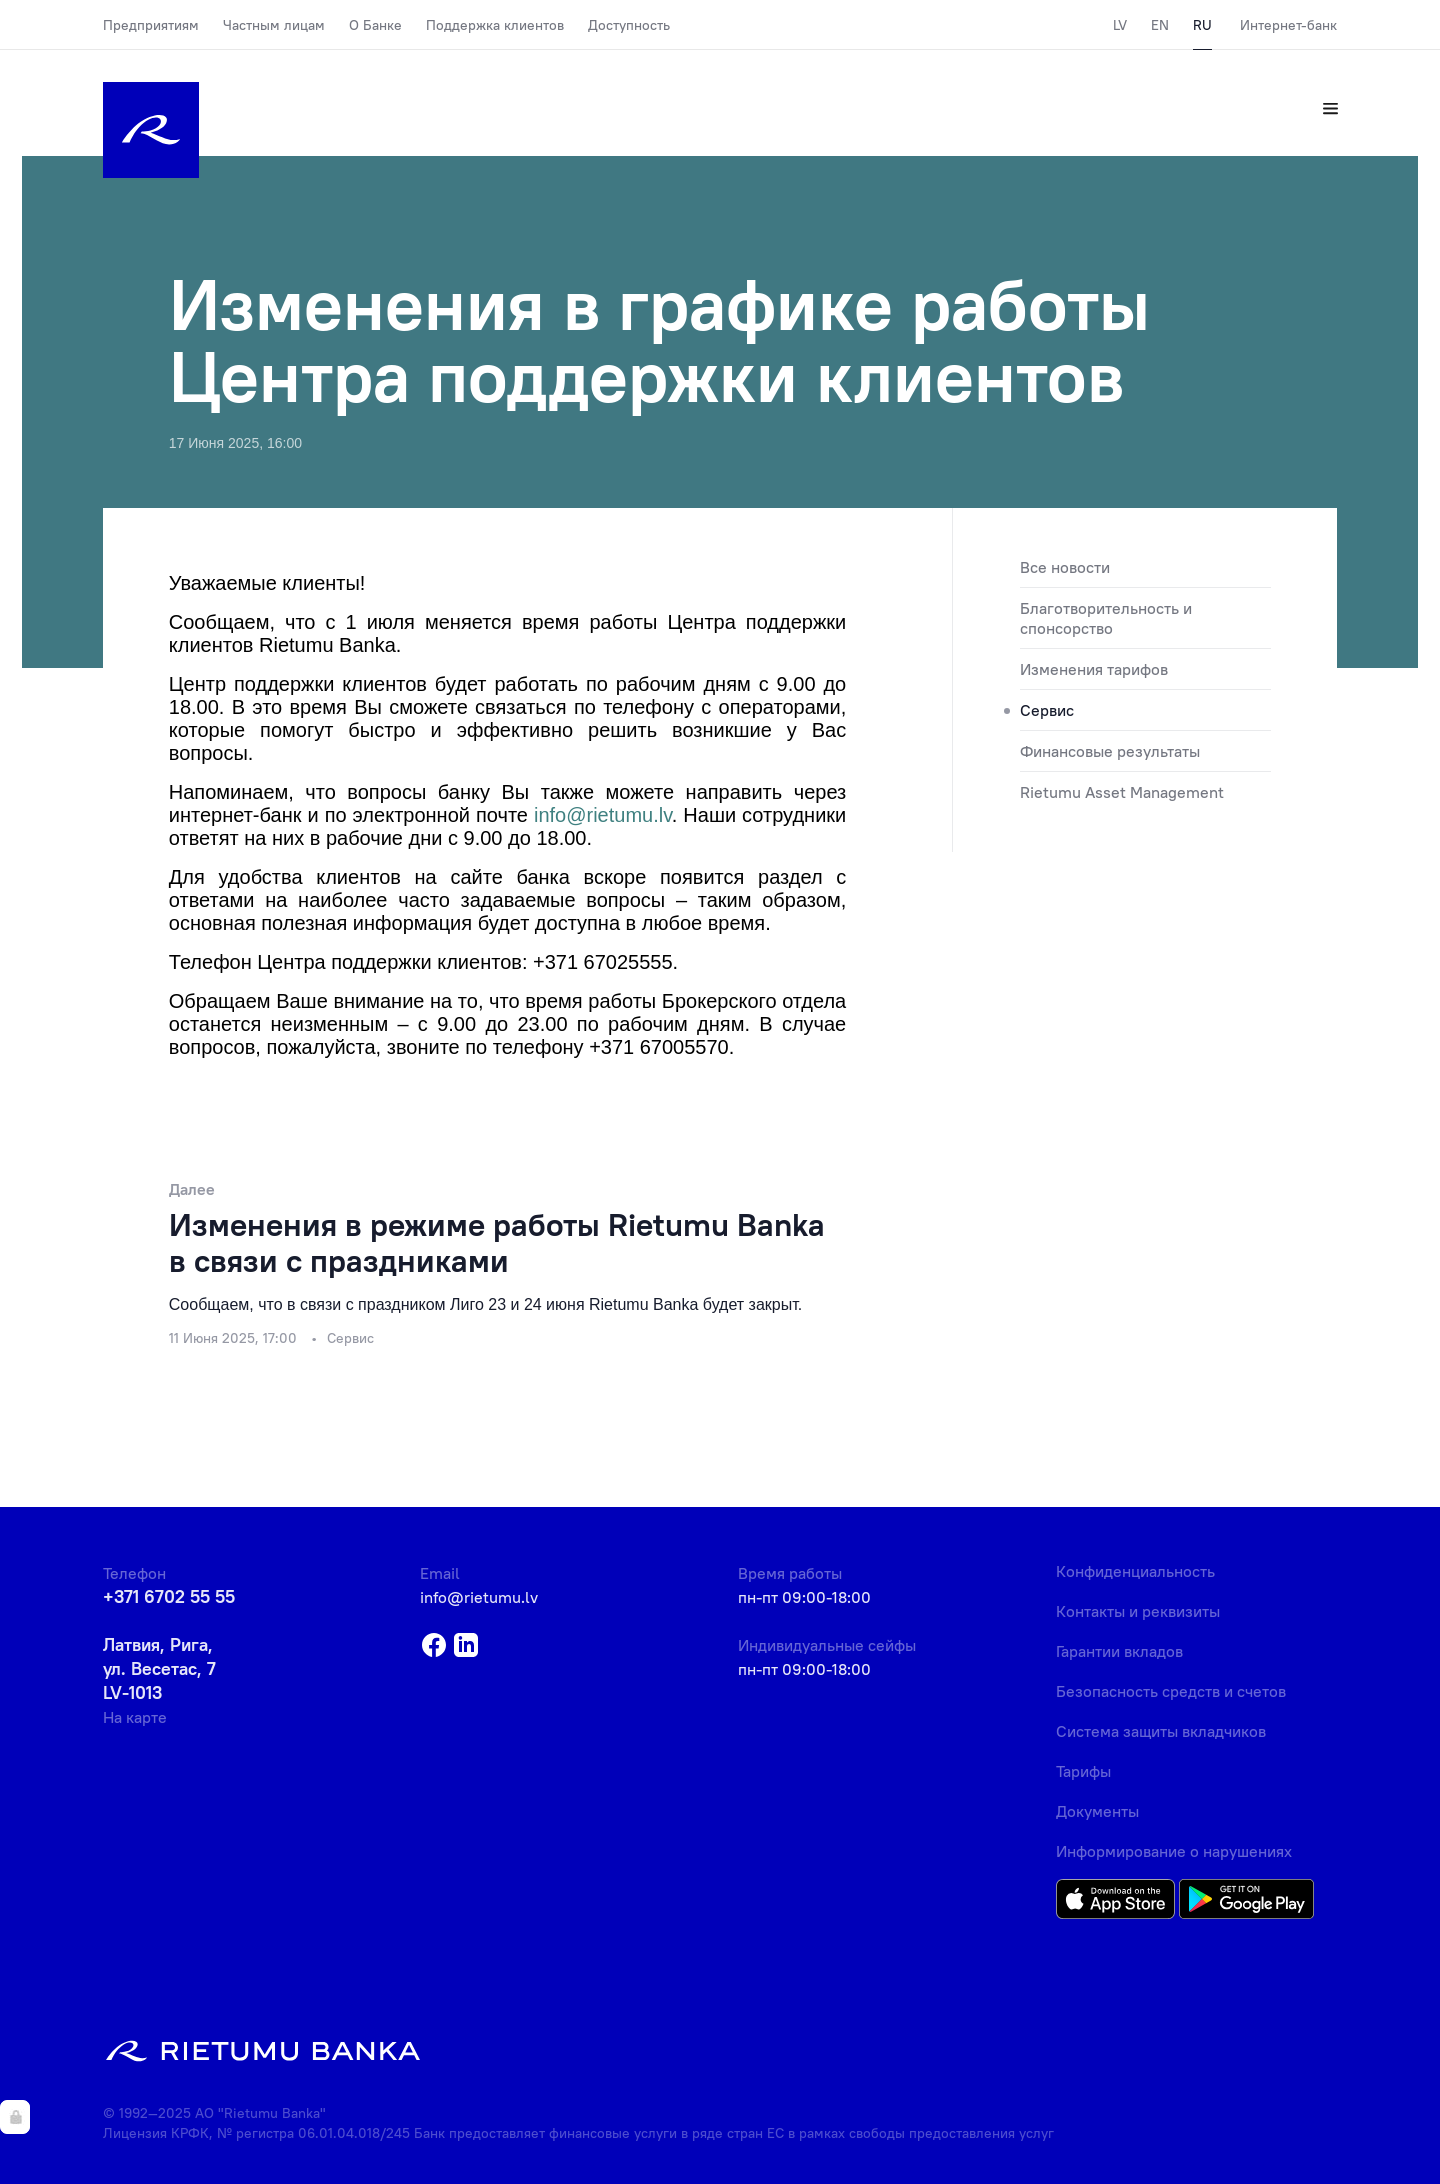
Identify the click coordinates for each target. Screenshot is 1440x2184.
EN (1160, 25)
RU (1202, 25)
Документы (1097, 1811)
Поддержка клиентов (495, 25)
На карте (135, 1717)
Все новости (1065, 567)
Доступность (629, 25)
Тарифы (1083, 1771)
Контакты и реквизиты (1138, 1611)
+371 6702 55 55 (169, 1596)
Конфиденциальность (1135, 1571)
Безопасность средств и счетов (1171, 1691)
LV (1120, 25)
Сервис (1047, 710)
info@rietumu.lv (479, 1597)
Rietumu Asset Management (1122, 792)
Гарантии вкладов (1119, 1651)
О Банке (375, 25)
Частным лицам (274, 25)
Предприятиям (151, 25)
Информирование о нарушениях (1174, 1851)
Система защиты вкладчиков (1161, 1731)
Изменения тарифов (1094, 669)
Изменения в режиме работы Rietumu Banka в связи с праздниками (497, 1242)
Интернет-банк (1288, 25)
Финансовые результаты (1110, 751)
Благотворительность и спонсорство (1106, 618)
